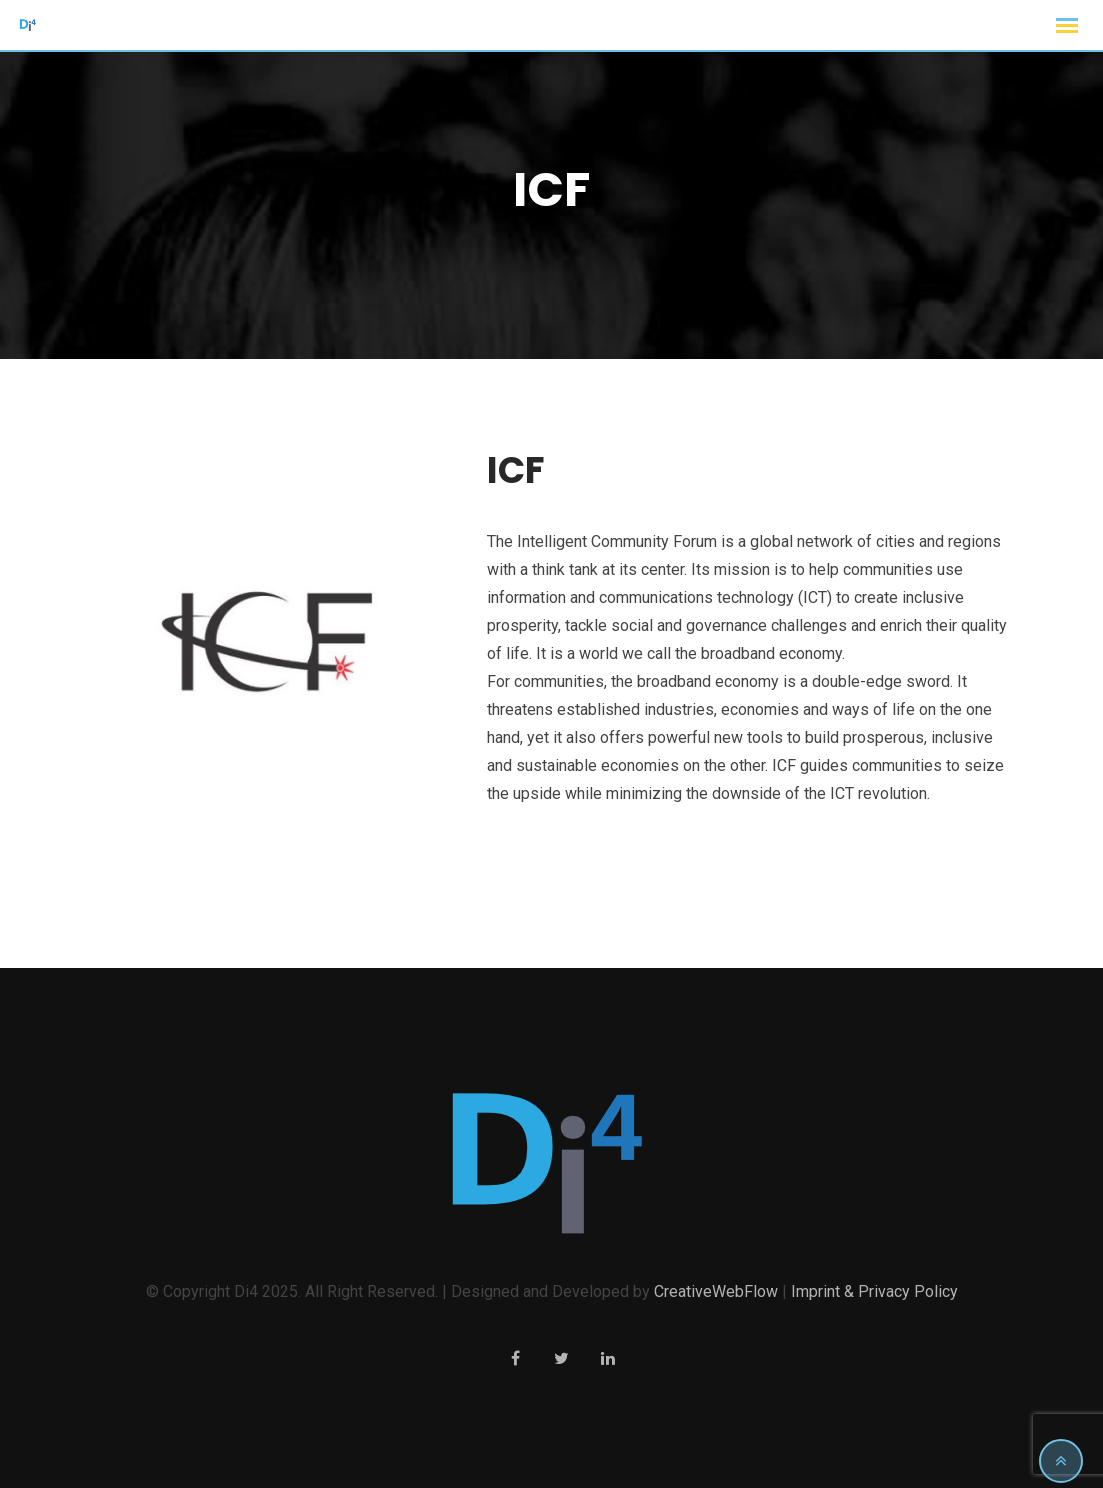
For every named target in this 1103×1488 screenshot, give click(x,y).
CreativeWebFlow (716, 1291)
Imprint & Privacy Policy (874, 1291)
